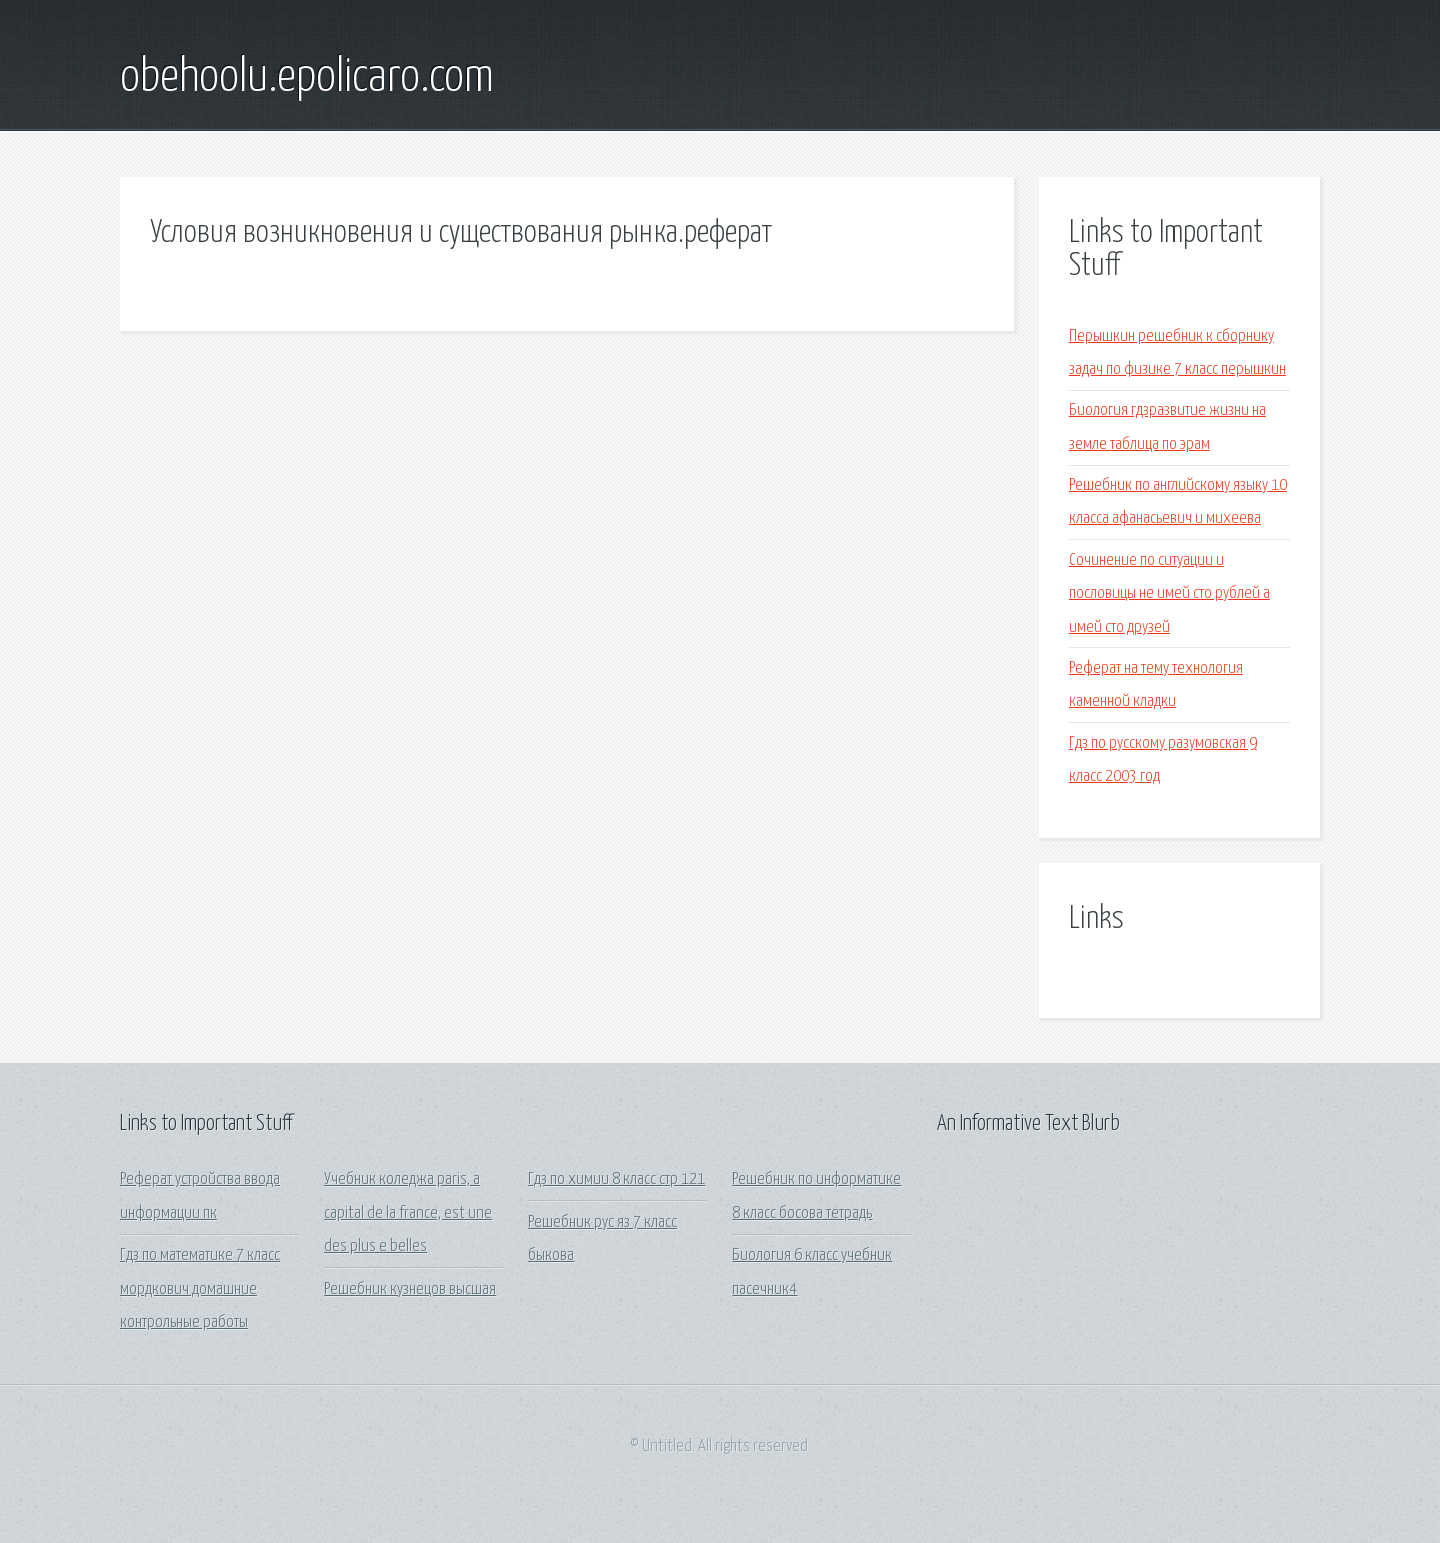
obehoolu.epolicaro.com (307, 78)
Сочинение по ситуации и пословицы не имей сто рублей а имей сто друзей (1169, 594)
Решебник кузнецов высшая (410, 1289)
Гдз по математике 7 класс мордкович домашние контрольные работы (200, 1289)
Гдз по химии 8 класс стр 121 (616, 1179)
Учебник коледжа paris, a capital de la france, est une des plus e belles (408, 1213)
